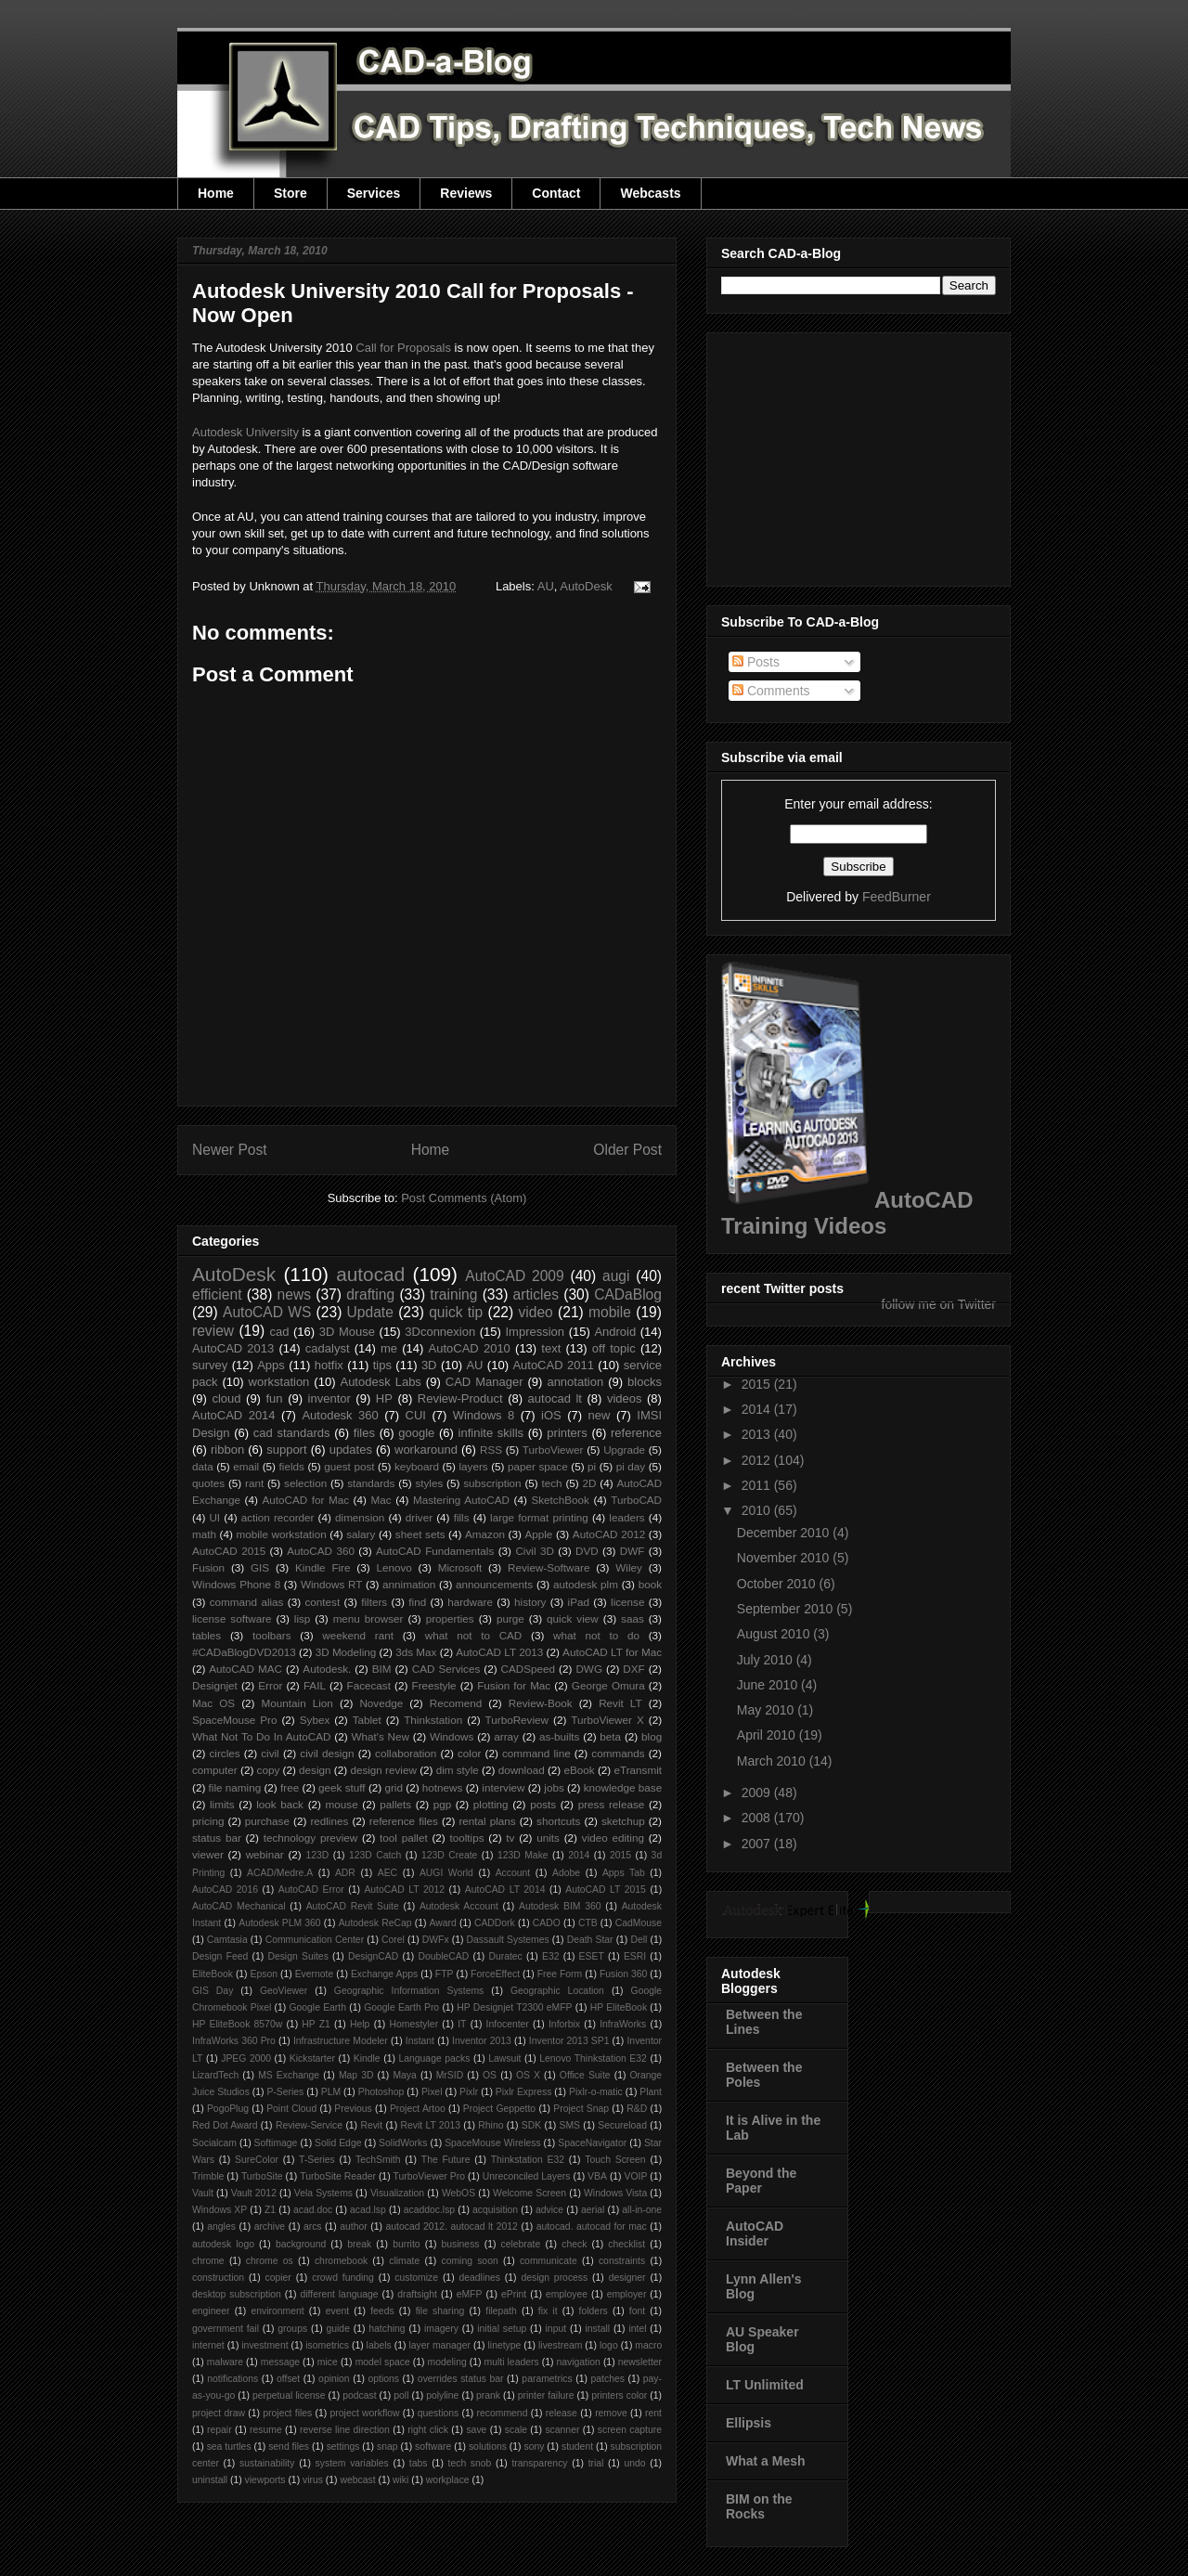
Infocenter (507, 2024)
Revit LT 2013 (430, 2125)
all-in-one (642, 2210)
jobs (553, 1787)
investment (264, 2345)
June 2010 (769, 1684)
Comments (771, 690)
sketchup (623, 1821)
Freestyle (434, 1685)
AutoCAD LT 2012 (404, 1889)
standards (370, 1483)
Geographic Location (557, 1991)
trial (596, 2463)
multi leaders (511, 2362)
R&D (636, 2109)
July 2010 (766, 1659)
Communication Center (314, 1940)
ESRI (635, 1956)
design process (554, 2277)
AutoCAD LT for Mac (612, 1652)
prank (488, 2395)
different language (339, 2294)
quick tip (456, 1312)
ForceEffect (495, 1974)
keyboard (416, 1466)
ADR (345, 1873)
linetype (505, 2345)
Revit (371, 2125)
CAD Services (446, 1669)
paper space (538, 1466)
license (627, 1602)
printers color (619, 2395)
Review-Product (460, 1398)
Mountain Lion (297, 1703)
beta (610, 1736)
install (597, 2329)
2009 (758, 1792)
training (453, 1294)
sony (533, 2446)
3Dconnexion (440, 1332)
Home (216, 193)
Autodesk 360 (340, 1415)
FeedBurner (896, 896)
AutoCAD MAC (245, 1669)
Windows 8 (483, 1415)
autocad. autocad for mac (591, 2226)
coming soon (469, 2261)
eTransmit (637, 1770)
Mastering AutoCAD (461, 1500)
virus (313, 2480)
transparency (539, 2463)
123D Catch (375, 1855)
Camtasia (227, 1940)
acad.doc (312, 2210)
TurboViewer (553, 1449)
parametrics (547, 2379)
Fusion (208, 1567)
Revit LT (620, 1703)
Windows (451, 1736)
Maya (404, 2075)
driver (419, 1517)
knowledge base (623, 1787)
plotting (491, 1804)
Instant (420, 2041)
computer (215, 1770)
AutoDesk (586, 586)
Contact (556, 193)
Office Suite (585, 2075)
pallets (395, 1804)
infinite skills (490, 1433)
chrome (208, 2261)
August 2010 (775, 1633)
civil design (327, 1753)
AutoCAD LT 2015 (605, 1889)
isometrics (327, 2345)
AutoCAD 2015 (228, 1551)
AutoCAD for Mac (305, 1500)
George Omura (608, 1685)
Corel (393, 1940)
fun (274, 1398)
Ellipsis (748, 2422)
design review (383, 1770)
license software (232, 1618)
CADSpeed (528, 1669)
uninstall (209, 2480)
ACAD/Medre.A (280, 1873)
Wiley (628, 1567)
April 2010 (768, 1735)
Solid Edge (338, 2143)
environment (278, 2311)
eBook (579, 1770)
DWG (588, 1669)
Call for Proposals (402, 348)
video (535, 1312)
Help (359, 2024)
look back (279, 1804)
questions (438, 2413)
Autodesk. (327, 1669)
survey (209, 1365)
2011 (758, 1485)
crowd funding (343, 2277)
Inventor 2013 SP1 (569, 2041)
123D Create (449, 1855)
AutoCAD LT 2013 (499, 1652)
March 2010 (773, 1761)
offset (288, 2379)
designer (627, 2277)
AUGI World (446, 1873)
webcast (357, 2480)
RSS (491, 1449)
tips (382, 1365)
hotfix (329, 1365)
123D (317, 1855)
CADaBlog (628, 1294)
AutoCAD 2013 (233, 1348)
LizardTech (215, 2075)
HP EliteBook (618, 2007)
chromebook (341, 2261)
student (577, 2446)
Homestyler (414, 2024)
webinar (265, 1854)
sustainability (267, 2463)
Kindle (367, 2058)
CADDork (494, 1923)
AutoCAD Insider (754, 2233)
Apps (271, 1365)
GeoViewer (283, 1991)
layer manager (439, 2345)
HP (384, 1398)
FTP (444, 1974)
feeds (382, 2311)
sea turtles (229, 2446)
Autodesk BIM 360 (560, 1906)
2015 (620, 1855)
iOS (551, 1415)
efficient (216, 1294)
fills (462, 1517)
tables (206, 1635)
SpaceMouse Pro (234, 1720)
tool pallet (404, 1838)
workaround (426, 1449)
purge (510, 1618)
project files (287, 2413)
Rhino (490, 2125)
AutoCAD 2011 (553, 1365)
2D (590, 1483)
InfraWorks (623, 2024)
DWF (632, 1551)
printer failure (546, 2395)
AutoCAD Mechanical (239, 1906)
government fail (225, 2329)
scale (516, 2430)
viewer (208, 1854)
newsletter (640, 2362)
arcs (312, 2226)
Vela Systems (323, 2193)
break (359, 2244)
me (389, 1348)
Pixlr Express (524, 2092)
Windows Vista (615, 2193)
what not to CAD (474, 1635)
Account (513, 1873)
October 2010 (778, 1583)
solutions (488, 2446)
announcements (494, 1584)
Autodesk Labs (380, 1382)
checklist (626, 2244)
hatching (386, 2329)
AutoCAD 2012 (609, 1534)
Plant (650, 2092)
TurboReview (517, 1720)
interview (503, 1787)
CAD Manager (484, 1382)
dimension (359, 1517)
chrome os (269, 2261)
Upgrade (624, 1449)
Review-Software (548, 1567)
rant (254, 1483)
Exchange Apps (384, 1974)
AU (545, 586)
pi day (631, 1466)
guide (337, 2329)
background (301, 2244)
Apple (538, 1534)
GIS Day (212, 1991)
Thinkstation (433, 1720)
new (599, 1415)
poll (401, 2395)
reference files (403, 1821)
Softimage (276, 2143)
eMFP (470, 2294)
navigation (578, 2362)
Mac (380, 1500)
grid (393, 1787)
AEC (387, 1873)
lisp (302, 1618)
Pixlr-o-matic (596, 2092)
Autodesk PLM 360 (279, 1923)
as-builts (559, 1736)
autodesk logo (223, 2244)
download (521, 1770)
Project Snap (581, 2109)
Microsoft (460, 1567)
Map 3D (356, 2075)
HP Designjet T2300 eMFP (514, 2007)
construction (218, 2277)
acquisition (495, 2210)
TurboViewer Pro (429, 2176)
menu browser (368, 1618)
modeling (447, 2362)
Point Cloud (291, 2109)
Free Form (560, 1974)
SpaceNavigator (592, 2143)
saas (632, 1618)
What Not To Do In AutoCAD (261, 1736)
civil (269, 1753)
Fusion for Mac (513, 1685)
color (469, 1753)
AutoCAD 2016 (225, 1889)
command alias (247, 1602)
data (202, 1466)
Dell (638, 1940)
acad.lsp (368, 2210)
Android (615, 1332)
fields (291, 1466)
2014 (578, 1855)
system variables (352, 2463)
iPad (578, 1602)
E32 (551, 1956)
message (280, 2362)
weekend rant (358, 1635)
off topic (614, 1348)
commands (617, 1753)
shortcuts (558, 1821)
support (286, 1449)
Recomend (456, 1703)
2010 (758, 1510)
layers (472, 1466)
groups (292, 2329)
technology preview (311, 1838)
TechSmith (378, 2160)
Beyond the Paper (761, 2180)
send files (288, 2446)
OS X (528, 2075)
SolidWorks (403, 2143)
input (556, 2329)
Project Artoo (418, 2109)
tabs (418, 2463)
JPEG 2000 (246, 2058)
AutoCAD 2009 (514, 1276)
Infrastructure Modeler (340, 2041)
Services (374, 193)
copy (268, 1770)
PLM (331, 2092)
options (383, 2379)
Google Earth (317, 2007)
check (574, 2244)
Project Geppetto (499, 2109)
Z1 (270, 2210)
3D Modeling (346, 1652)
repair (219, 2430)
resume (266, 2430)
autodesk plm (585, 1584)
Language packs (434, 2058)
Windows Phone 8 (236, 1584)
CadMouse (638, 1923)
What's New (380, 1736)
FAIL (314, 1685)
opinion (334, 2379)
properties (450, 1618)
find (417, 1602)
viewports (265, 2480)
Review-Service (309, 2125)
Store (290, 193)
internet (208, 2345)
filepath (501, 2311)
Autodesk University (245, 432)
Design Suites (297, 1956)
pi (592, 1466)
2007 (758, 1843)
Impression (534, 1332)
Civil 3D (534, 1551)
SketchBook (559, 1500)
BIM (382, 1669)
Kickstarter (312, 2058)
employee (567, 2294)
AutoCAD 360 (321, 1551)
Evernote (314, 1974)
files (364, 1433)
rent (653, 2413)
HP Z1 (316, 2024)
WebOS (458, 2193)
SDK (531, 2125)
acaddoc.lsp (429, 2210)
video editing (613, 1838)
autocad (370, 1274)
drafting (370, 1294)
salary (360, 1534)
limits (222, 1804)
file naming (235, 1787)
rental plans (486, 1821)
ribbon (227, 1449)
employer (627, 2294)
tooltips (466, 1838)
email (246, 1466)
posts (543, 1804)
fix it (548, 2311)
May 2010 (767, 1709)
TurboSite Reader (338, 2176)
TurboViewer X (607, 1720)
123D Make (523, 1855)
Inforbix (564, 2024)
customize (416, 2277)
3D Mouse (347, 1332)
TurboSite (262, 2176)
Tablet (367, 1720)
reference (636, 1433)
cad (279, 1332)
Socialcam (214, 2143)
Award (443, 1923)
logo (609, 2345)
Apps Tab (623, 1873)
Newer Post (229, 1150)
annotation (575, 1382)
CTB (588, 1923)
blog (651, 1736)
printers (567, 1433)
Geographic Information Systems (409, 1991)
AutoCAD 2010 (469, 1348)
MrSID (449, 2075)
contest (323, 1602)
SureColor (256, 2160)
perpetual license (289, 2395)
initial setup (501, 2329)
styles (429, 1483)
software (433, 2446)
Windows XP (219, 2210)
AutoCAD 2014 (234, 1415)
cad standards (291, 1433)
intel (637, 2329)
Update (370, 1312)
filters (374, 1602)
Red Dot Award (225, 2125)
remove (611, 2413)
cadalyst (327, 1348)
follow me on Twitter (939, 1304)
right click (427, 2430)
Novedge (381, 1703)
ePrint (513, 2294)
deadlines (479, 2277)
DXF (633, 1669)
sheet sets (420, 1534)
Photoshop (381, 2092)
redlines (329, 1821)
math (204, 1534)
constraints (622, 2261)
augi (615, 1276)
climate (404, 2261)
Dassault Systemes (508, 1940)
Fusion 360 (624, 1974)
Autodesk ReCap (375, 1923)
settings (343, 2446)
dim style (457, 1770)
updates (350, 1449)
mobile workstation (282, 1534)
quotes (208, 1483)
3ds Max (415, 1652)
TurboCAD (636, 1500)
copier (278, 2277)
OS (490, 2075)
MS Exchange (288, 2075)
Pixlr (468, 2092)
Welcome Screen (529, 2193)
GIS (260, 1567)
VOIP (636, 2176)
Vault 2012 (254, 2193)
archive (270, 2226)
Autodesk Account (459, 1906)
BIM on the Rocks (759, 2506)
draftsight (417, 2294)
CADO (547, 1923)
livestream (560, 2345)
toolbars (271, 1635)
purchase (267, 1821)
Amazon (485, 1534)
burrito (406, 2244)
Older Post (627, 1150)
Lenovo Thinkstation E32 (593, 2058)
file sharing (440, 2311)
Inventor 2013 (481, 2041)
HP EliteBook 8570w (237, 2024)
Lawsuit (504, 2058)
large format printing (539, 1517)
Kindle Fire (322, 1567)
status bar (216, 1838)
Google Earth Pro (401, 2007)
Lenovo (393, 1567)
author (353, 2226)
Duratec (505, 1956)
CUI (416, 1415)
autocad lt (555, 1398)
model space (382, 2362)
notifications (232, 2379)
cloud (226, 1398)
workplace (448, 2480)
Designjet (215, 1685)
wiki (400, 2480)
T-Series (317, 2160)
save (476, 2430)
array (506, 1736)
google (416, 1433)
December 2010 (785, 1532)
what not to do (596, 1635)
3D (429, 1365)
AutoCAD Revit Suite (352, 1906)
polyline (442, 2395)
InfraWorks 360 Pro (234, 2041)
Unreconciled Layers (527, 2176)
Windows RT (332, 1584)
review (213, 1331)
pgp (442, 1804)
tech (552, 1483)
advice (549, 2210)
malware (225, 2362)
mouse (342, 1804)
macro (648, 2345)
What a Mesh (766, 2460)
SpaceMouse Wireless (492, 2143)
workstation (279, 1382)
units (548, 1838)
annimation (408, 1584)
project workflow (365, 2413)
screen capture (630, 2430)
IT (462, 2024)
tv (510, 1838)
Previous (352, 2109)
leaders (626, 1517)
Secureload (622, 2125)
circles (224, 1753)
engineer (210, 2311)
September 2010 (786, 1608)
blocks (644, 1382)
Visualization (397, 2193)
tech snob (470, 2463)
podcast (359, 2395)
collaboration (405, 1753)
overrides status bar (461, 2379)
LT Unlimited (765, 2384)
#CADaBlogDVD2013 (244, 1652)
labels (379, 2345)
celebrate (521, 2244)
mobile (609, 1312)
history (530, 1602)
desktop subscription (236, 2294)
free (289, 1787)
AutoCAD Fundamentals (435, 1551)
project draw (218, 2413)
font (637, 2311)
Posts (756, 661)
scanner (562, 2430)
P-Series (284, 2092)
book (650, 1584)
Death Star (590, 1940)
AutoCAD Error (311, 1889)
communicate (548, 2261)
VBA (597, 2176)
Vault (202, 2193)
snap (387, 2446)
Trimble (208, 2176)
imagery (441, 2329)
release (561, 2413)
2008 (758, 1817)
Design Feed (220, 1956)
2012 (758, 1460)
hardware (470, 1602)
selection (305, 1483)
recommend (502, 2413)
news (294, 1294)
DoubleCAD (443, 1956)
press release (611, 1804)
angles (221, 2226)
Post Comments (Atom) (463, 1198)
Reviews (466, 193)
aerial (592, 2210)
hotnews (442, 1787)
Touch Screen (615, 2160)
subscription (492, 1483)
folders (593, 2311)
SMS (570, 2125)
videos (624, 1398)
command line (536, 1753)
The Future (446, 2160)
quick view (573, 1618)
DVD (587, 1551)
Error (270, 1685)
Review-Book (541, 1703)
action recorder (278, 1517)
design (314, 1770)
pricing (208, 1821)
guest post (349, 1466)
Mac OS (213, 1703)
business (461, 2244)
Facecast (369, 1685)
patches (608, 2379)
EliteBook (212, 1974)
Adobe (566, 1873)
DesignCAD (373, 1956)
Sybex (314, 1720)
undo (634, 2463)
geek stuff (342, 1787)
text (551, 1348)
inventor (329, 1398)
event (337, 2311)
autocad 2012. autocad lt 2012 (452, 2226)
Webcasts (650, 193)
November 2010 (785, 1557)
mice (327, 2362)
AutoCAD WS (267, 1312)
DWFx (435, 1940)
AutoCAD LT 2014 (505, 1889)
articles (536, 1294)
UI (214, 1517)
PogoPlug (228, 2109)
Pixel (432, 2092)
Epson (264, 1974)
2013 (758, 1434)
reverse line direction (345, 2430)
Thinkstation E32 (527, 2160)
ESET (591, 1956)
